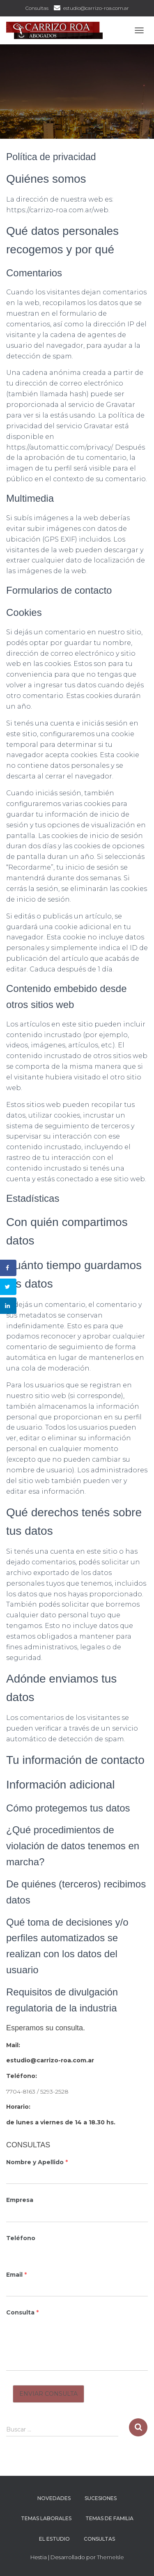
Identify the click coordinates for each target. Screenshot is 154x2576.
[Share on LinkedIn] (8, 1305)
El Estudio (54, 2539)
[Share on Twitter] (8, 1287)
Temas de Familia (109, 2518)
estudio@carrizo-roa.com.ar (96, 8)
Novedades (54, 2498)
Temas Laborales (46, 2518)
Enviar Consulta (48, 2393)
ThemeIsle (110, 2557)
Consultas (36, 8)
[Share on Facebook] (8, 1268)
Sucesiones (101, 2498)
